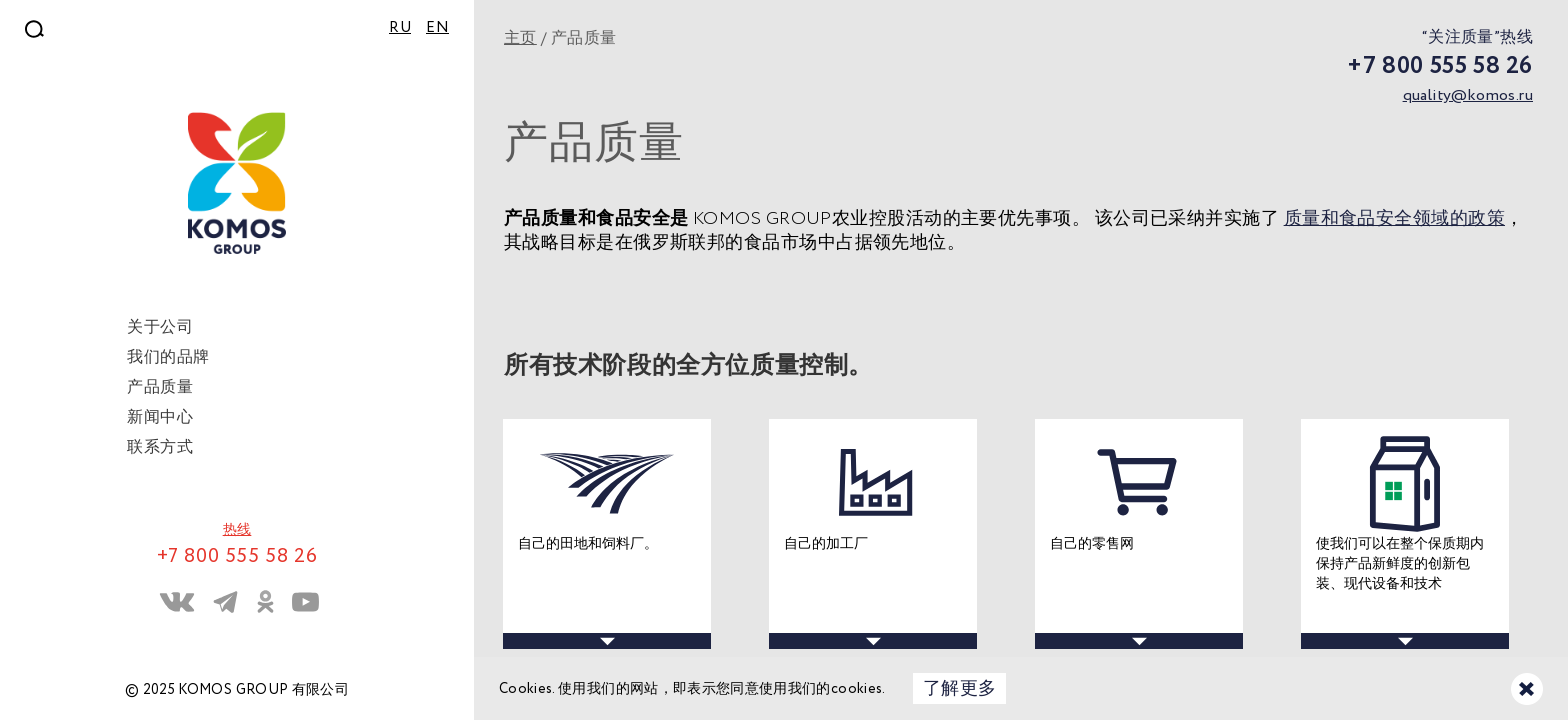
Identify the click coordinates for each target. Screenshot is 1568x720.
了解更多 (960, 689)
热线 (237, 530)
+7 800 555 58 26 (1440, 67)
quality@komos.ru (1468, 96)
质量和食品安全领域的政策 (1394, 219)
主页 (520, 38)
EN (437, 28)
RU (400, 28)
